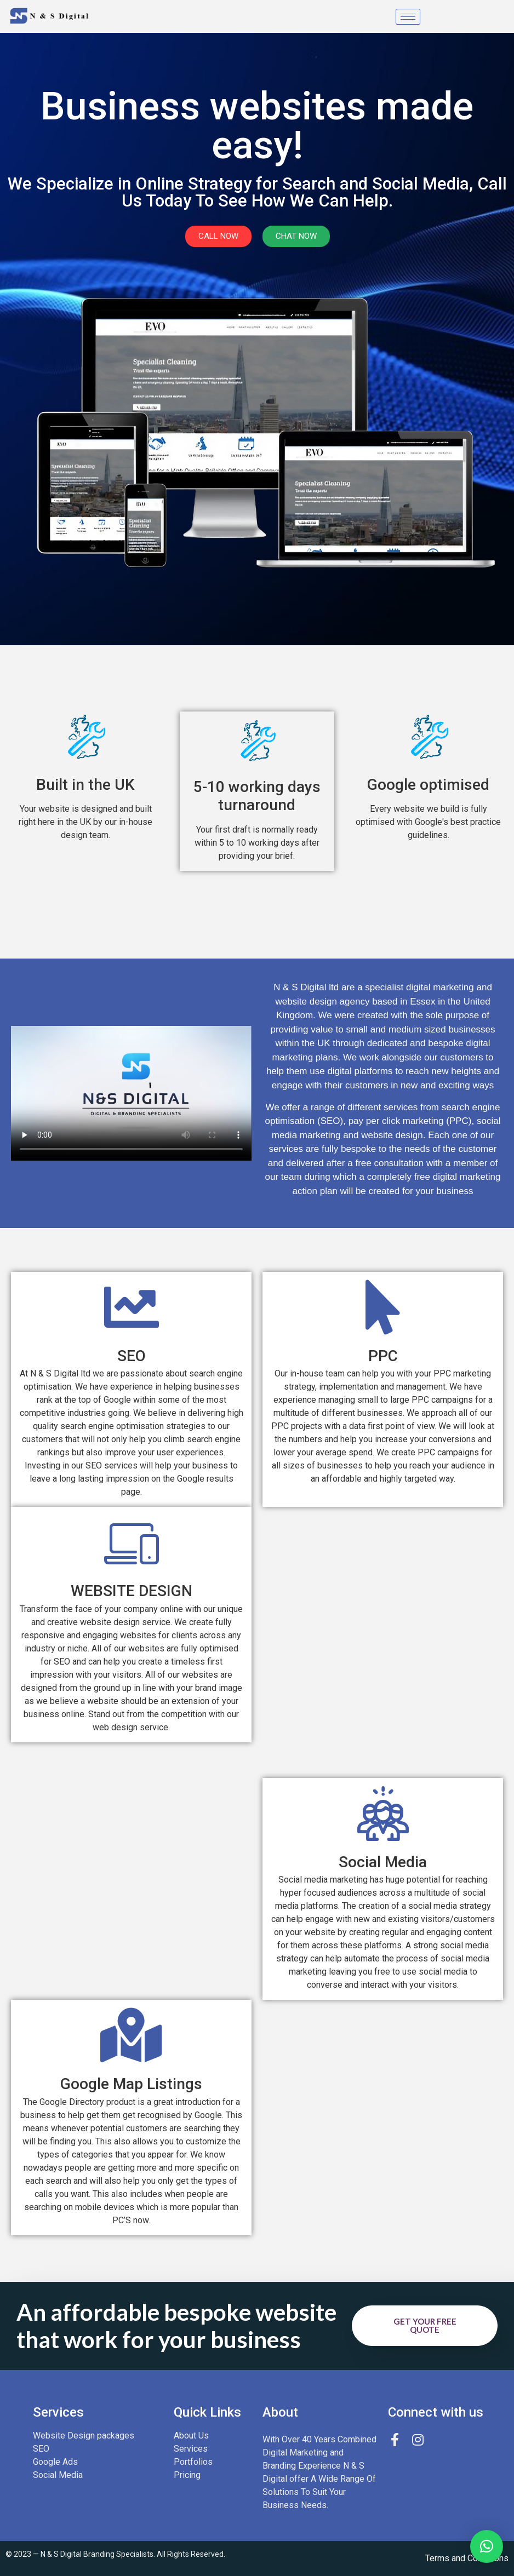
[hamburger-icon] (408, 17)
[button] (486, 2546)
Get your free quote (424, 2325)
